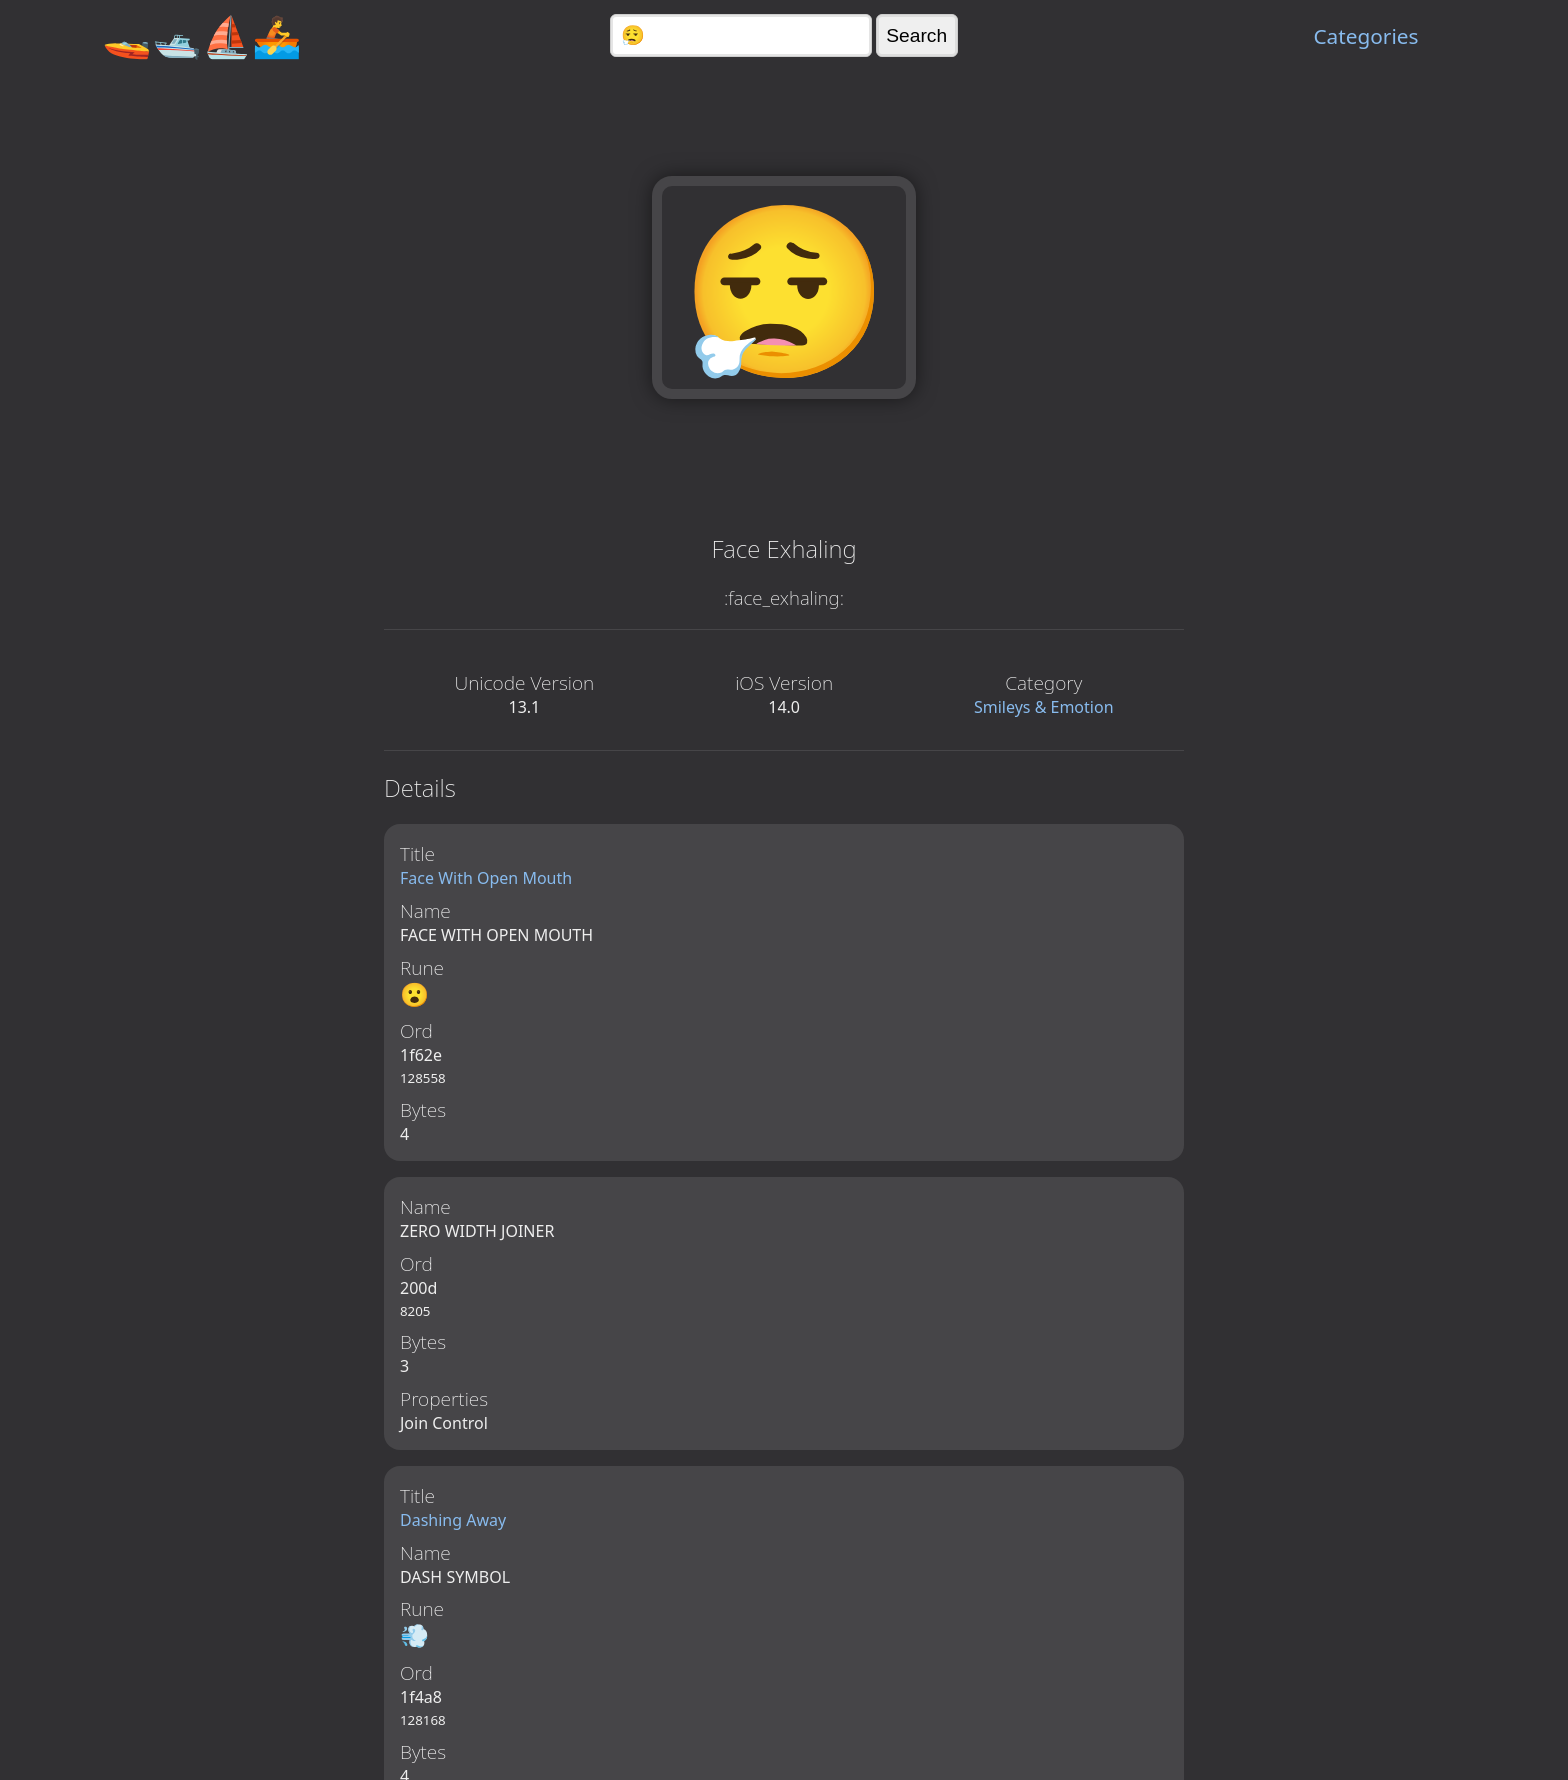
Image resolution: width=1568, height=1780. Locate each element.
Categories (1365, 36)
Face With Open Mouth (486, 878)
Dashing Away (453, 1523)
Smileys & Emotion (1044, 707)
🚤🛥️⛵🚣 (202, 35)
